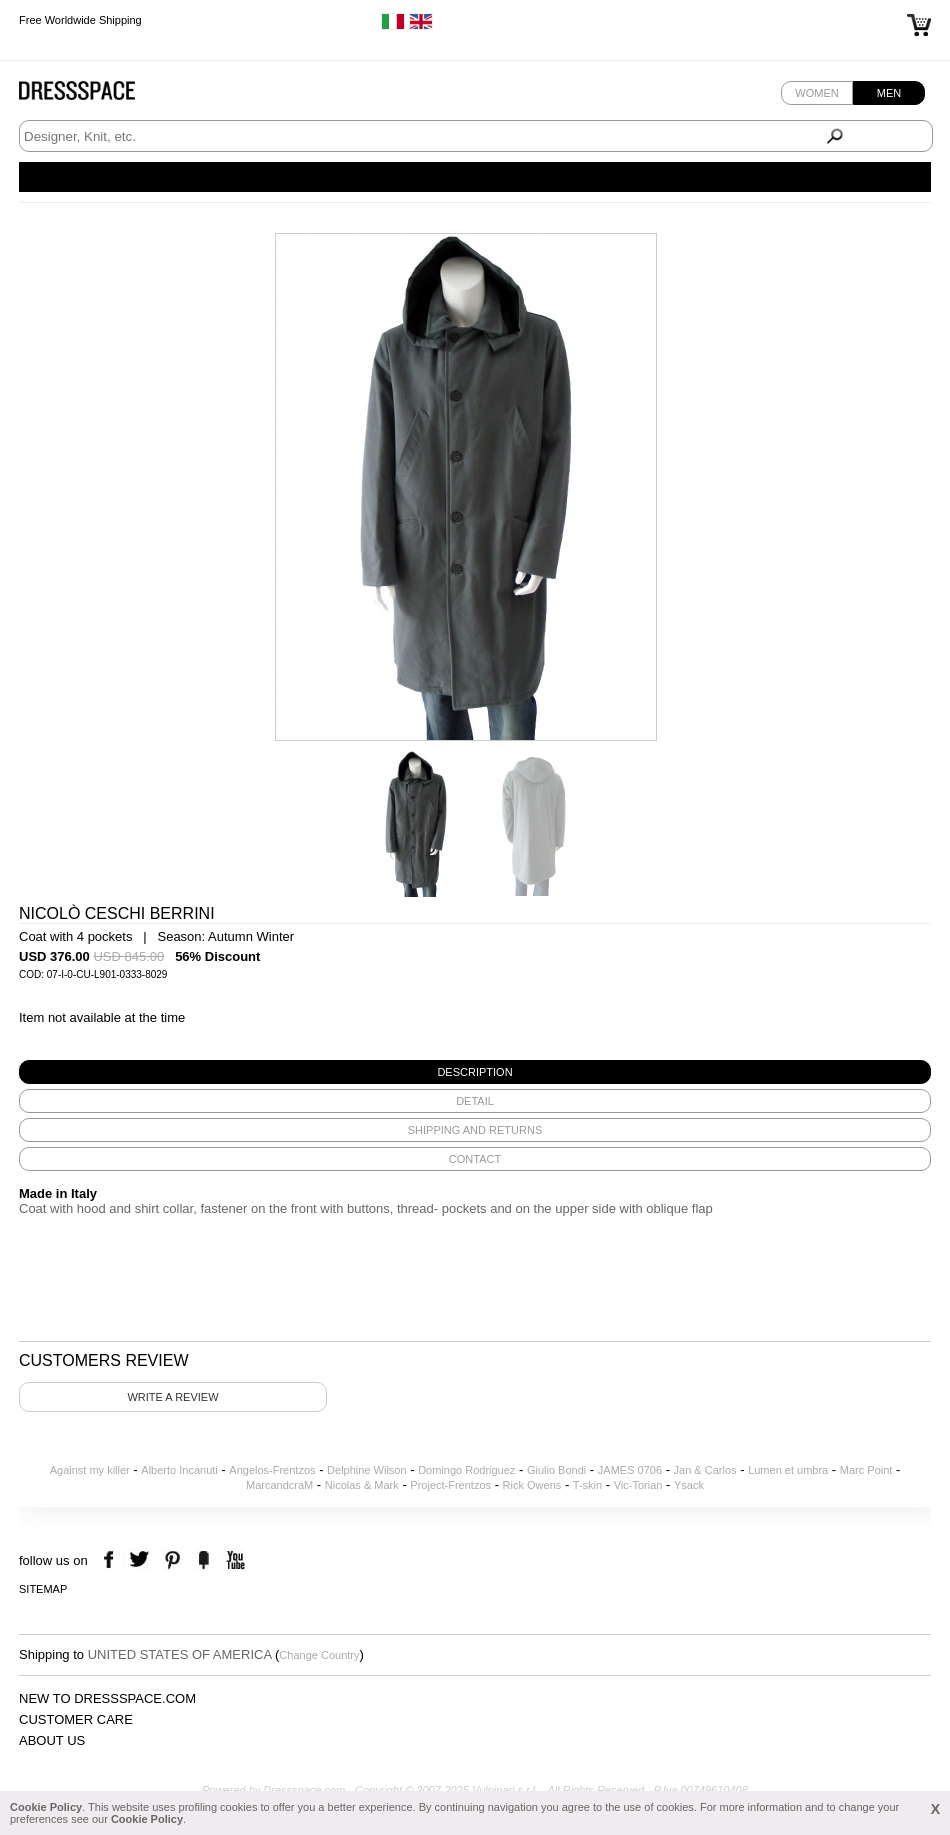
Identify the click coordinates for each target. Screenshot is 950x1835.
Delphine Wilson (366, 1470)
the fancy (203, 1560)
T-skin (587, 1485)
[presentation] (475, 1072)
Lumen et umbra (788, 1470)
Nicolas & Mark (362, 1485)
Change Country (319, 1655)
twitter (141, 1560)
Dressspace (96, 95)
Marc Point (866, 1470)
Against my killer (90, 1470)
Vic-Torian (638, 1485)
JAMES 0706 (630, 1470)
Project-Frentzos (450, 1485)
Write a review (172, 1397)
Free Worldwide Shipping (80, 20)
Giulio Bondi (556, 1470)
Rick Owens (532, 1485)
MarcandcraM (279, 1485)
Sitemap (43, 1589)
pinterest (172, 1560)
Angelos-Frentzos (272, 1470)
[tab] (475, 1072)
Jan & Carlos (705, 1470)
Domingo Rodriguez (466, 1470)
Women (816, 93)
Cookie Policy (46, 1807)
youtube (233, 1560)
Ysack (689, 1485)
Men (889, 93)
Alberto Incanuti (179, 1470)
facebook (111, 1560)
